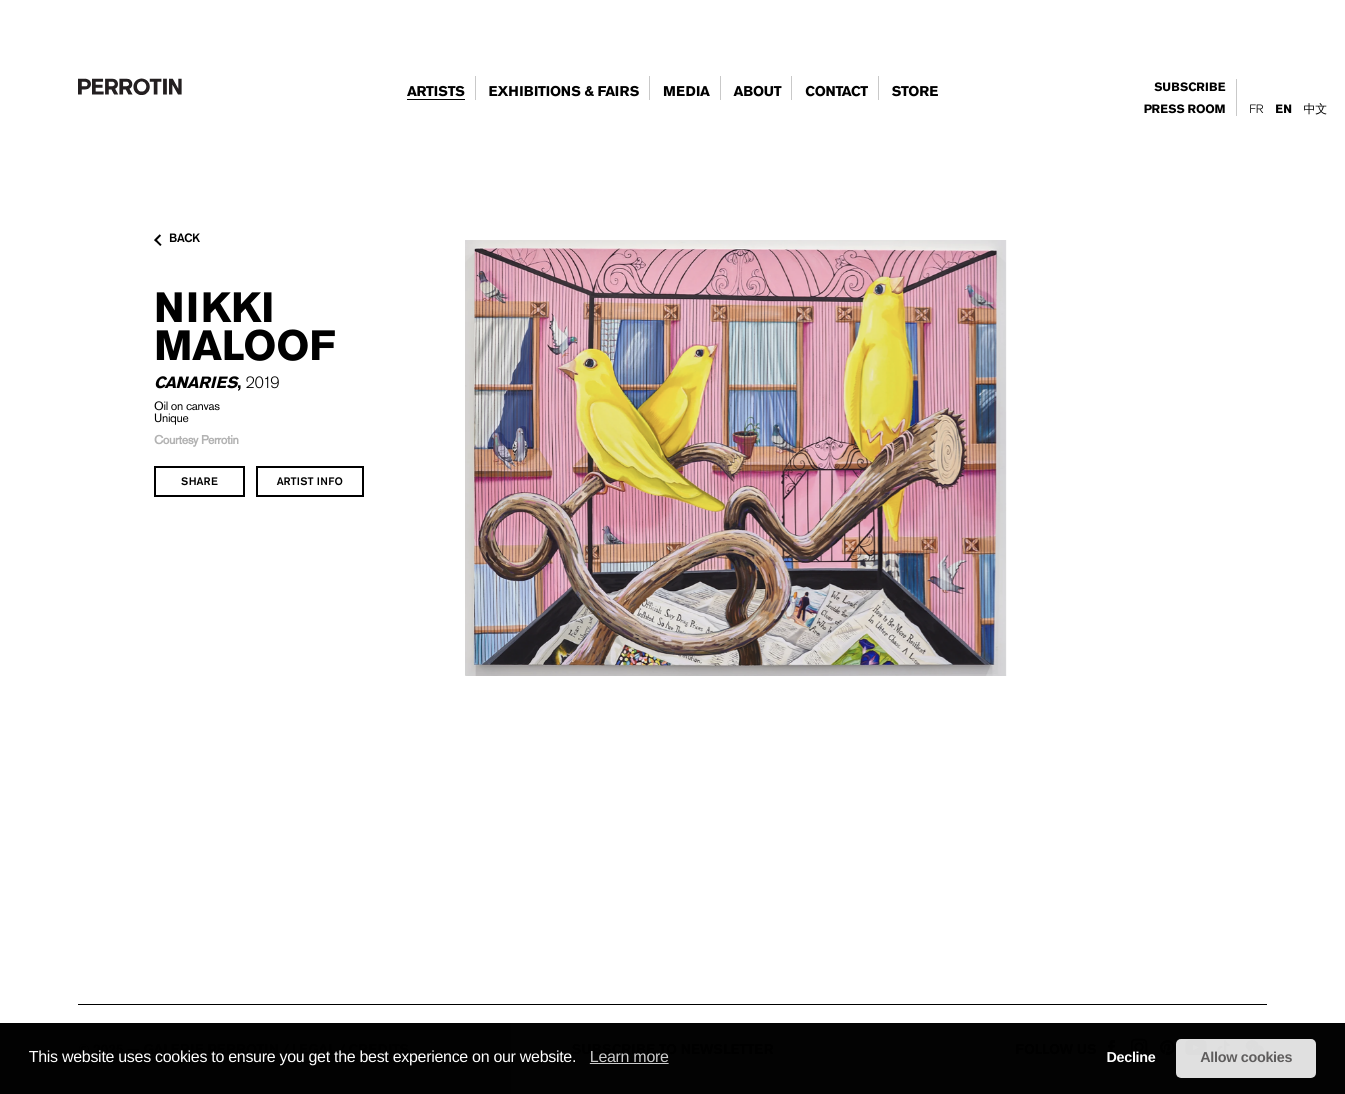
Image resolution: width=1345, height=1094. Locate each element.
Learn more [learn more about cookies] (629, 1057)
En (1283, 109)
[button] (583, 1059)
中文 (1315, 109)
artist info (310, 481)
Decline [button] (1130, 1058)
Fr (1256, 109)
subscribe (1189, 87)
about (758, 92)
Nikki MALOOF (244, 326)
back (177, 239)
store (915, 92)
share (199, 481)
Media (686, 92)
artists (436, 92)
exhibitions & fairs (564, 92)
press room (1185, 110)
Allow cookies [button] (1246, 1058)
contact (836, 92)
